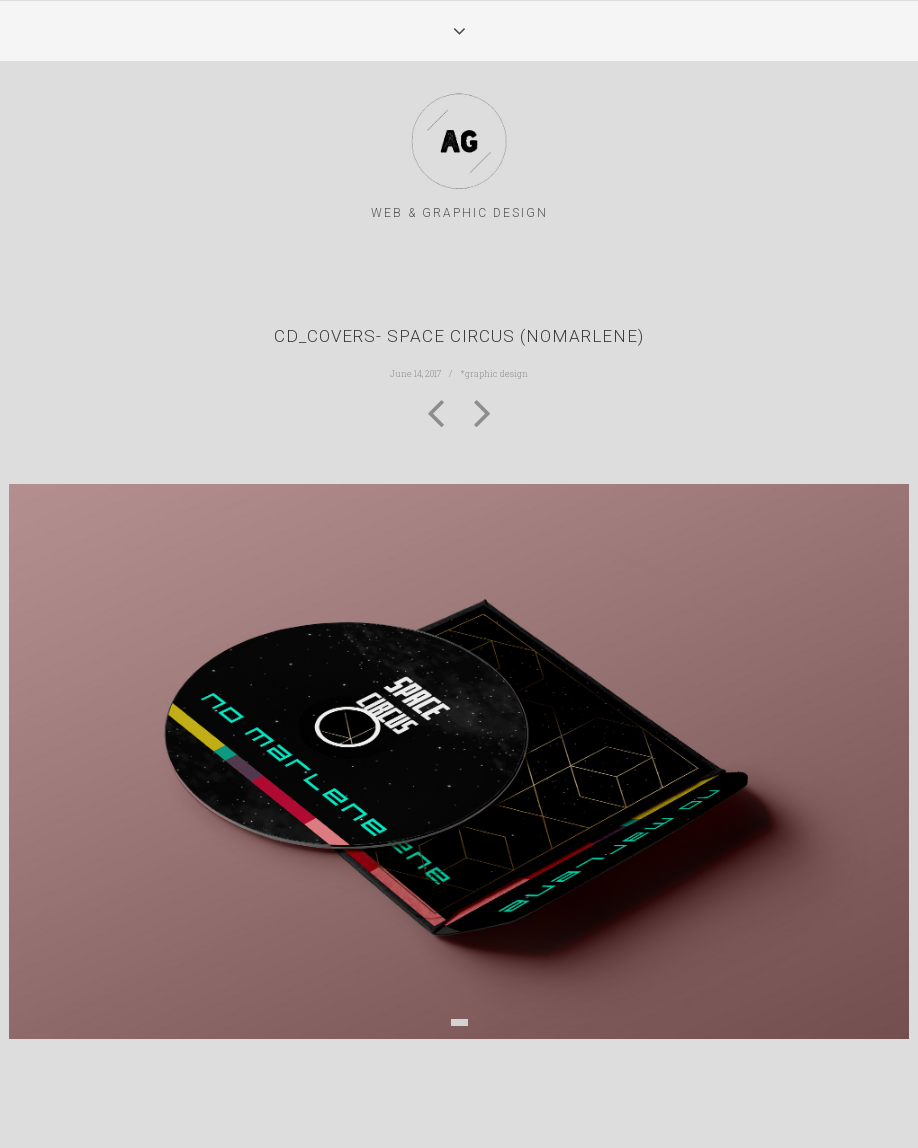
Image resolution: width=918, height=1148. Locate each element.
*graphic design (494, 373)
